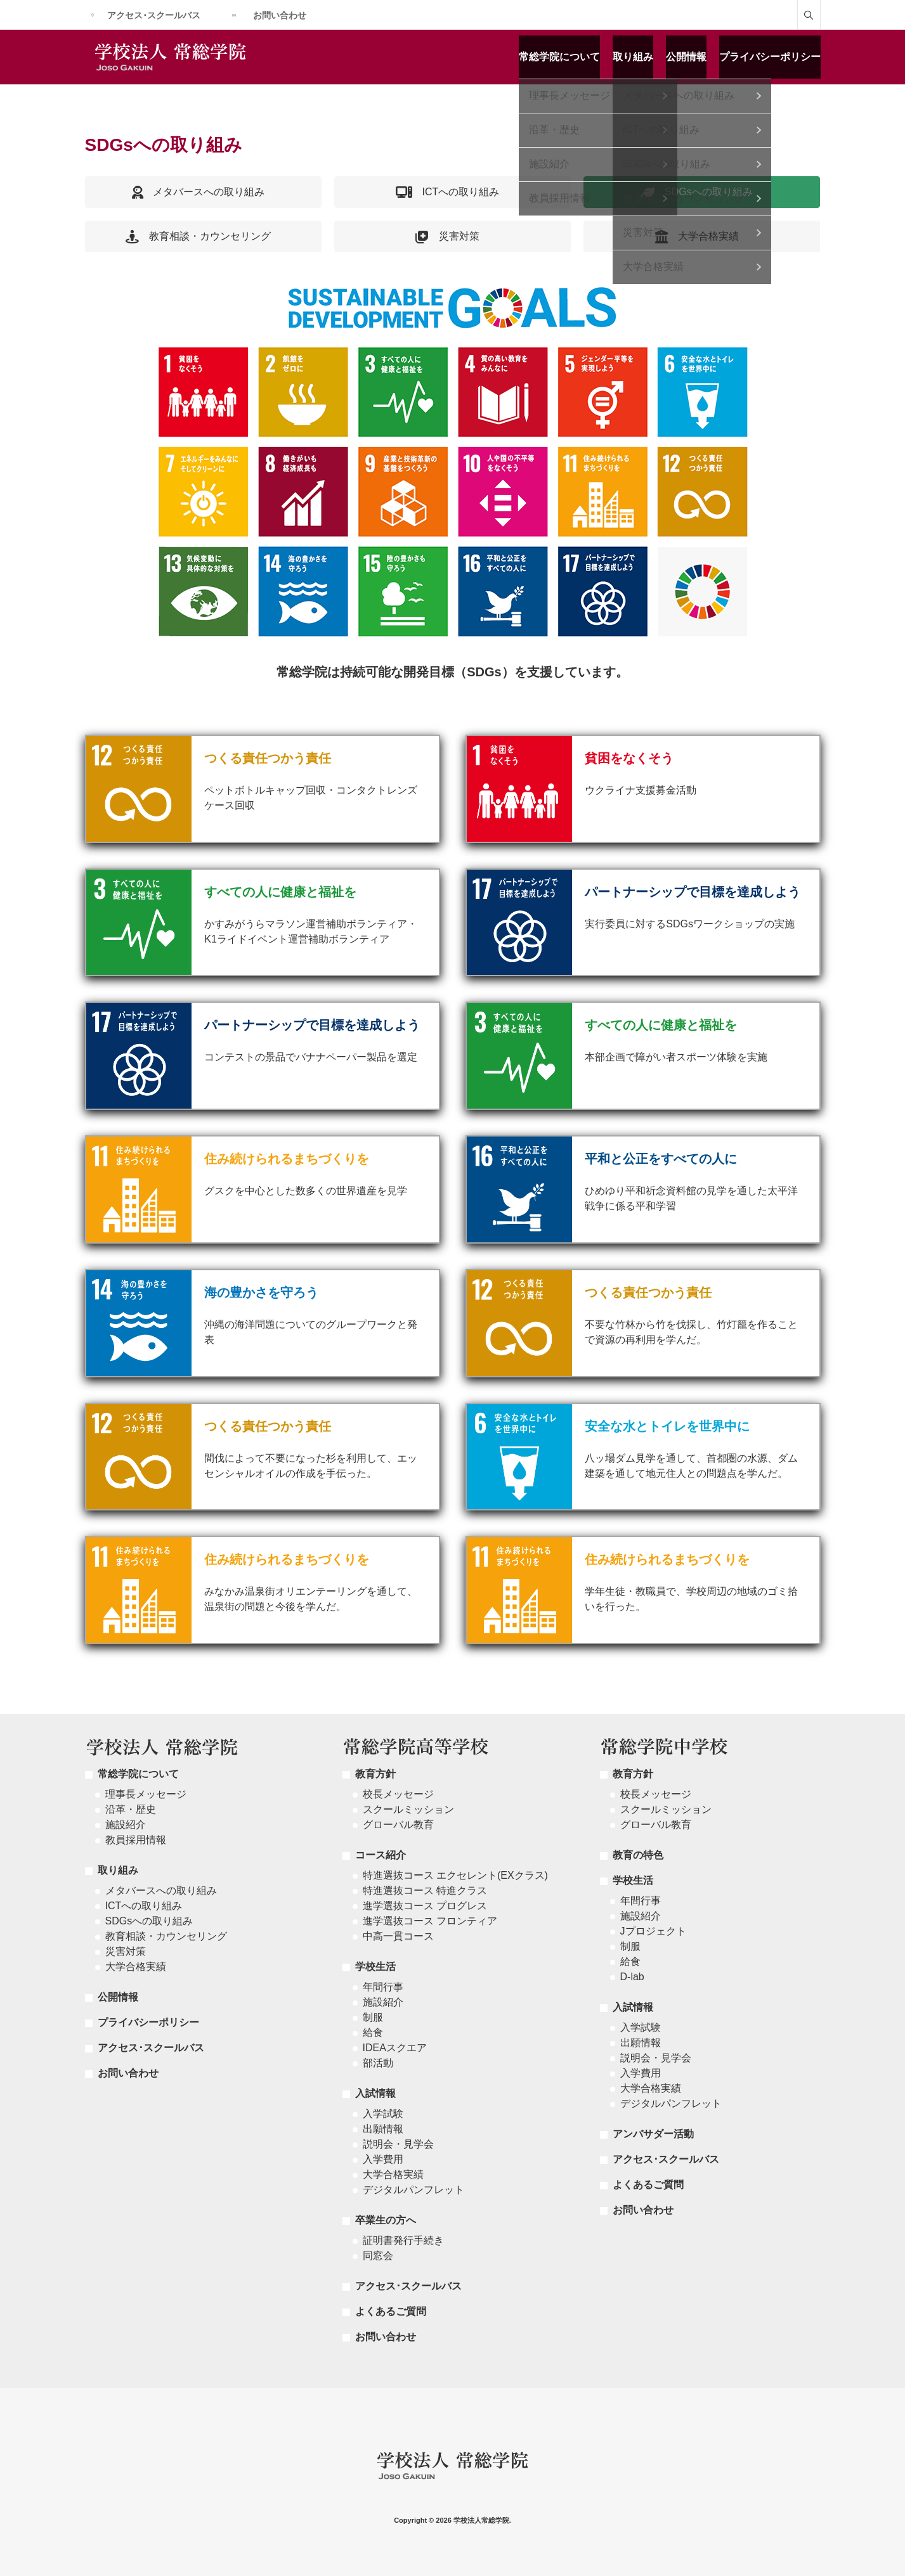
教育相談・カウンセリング (166, 1936)
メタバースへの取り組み (161, 1890)
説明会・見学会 (398, 2144)
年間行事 (383, 1986)
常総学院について (559, 56)
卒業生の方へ (385, 2220)
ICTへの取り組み (144, 1905)
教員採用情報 (135, 1839)
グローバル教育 (398, 1824)
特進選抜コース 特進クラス (425, 1890)
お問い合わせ (279, 15)
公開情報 (686, 56)
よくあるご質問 (390, 2311)
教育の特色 (638, 1855)
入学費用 (383, 2159)
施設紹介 (125, 1824)
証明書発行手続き (403, 2240)
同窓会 (378, 2255)
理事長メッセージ (145, 1794)
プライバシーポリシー (770, 56)
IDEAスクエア (395, 2047)
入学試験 (383, 2113)
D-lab (632, 1976)
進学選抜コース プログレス (425, 1905)
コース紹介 (380, 1855)
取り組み (633, 56)
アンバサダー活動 (653, 2133)
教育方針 (375, 1773)
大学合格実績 (135, 1966)
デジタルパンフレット (413, 2189)
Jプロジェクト (653, 1931)
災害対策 (125, 1951)
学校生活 (375, 1966)
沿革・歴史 (130, 1809)
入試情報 (375, 2093)
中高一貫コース (398, 1936)
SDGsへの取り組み (149, 1921)
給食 (373, 2032)
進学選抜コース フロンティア (430, 1921)
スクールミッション (408, 1809)
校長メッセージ (398, 1794)
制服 (373, 2017)
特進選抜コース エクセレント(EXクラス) (455, 1875)
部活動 (378, 2063)
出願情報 (383, 2128)
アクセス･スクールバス (153, 15)
